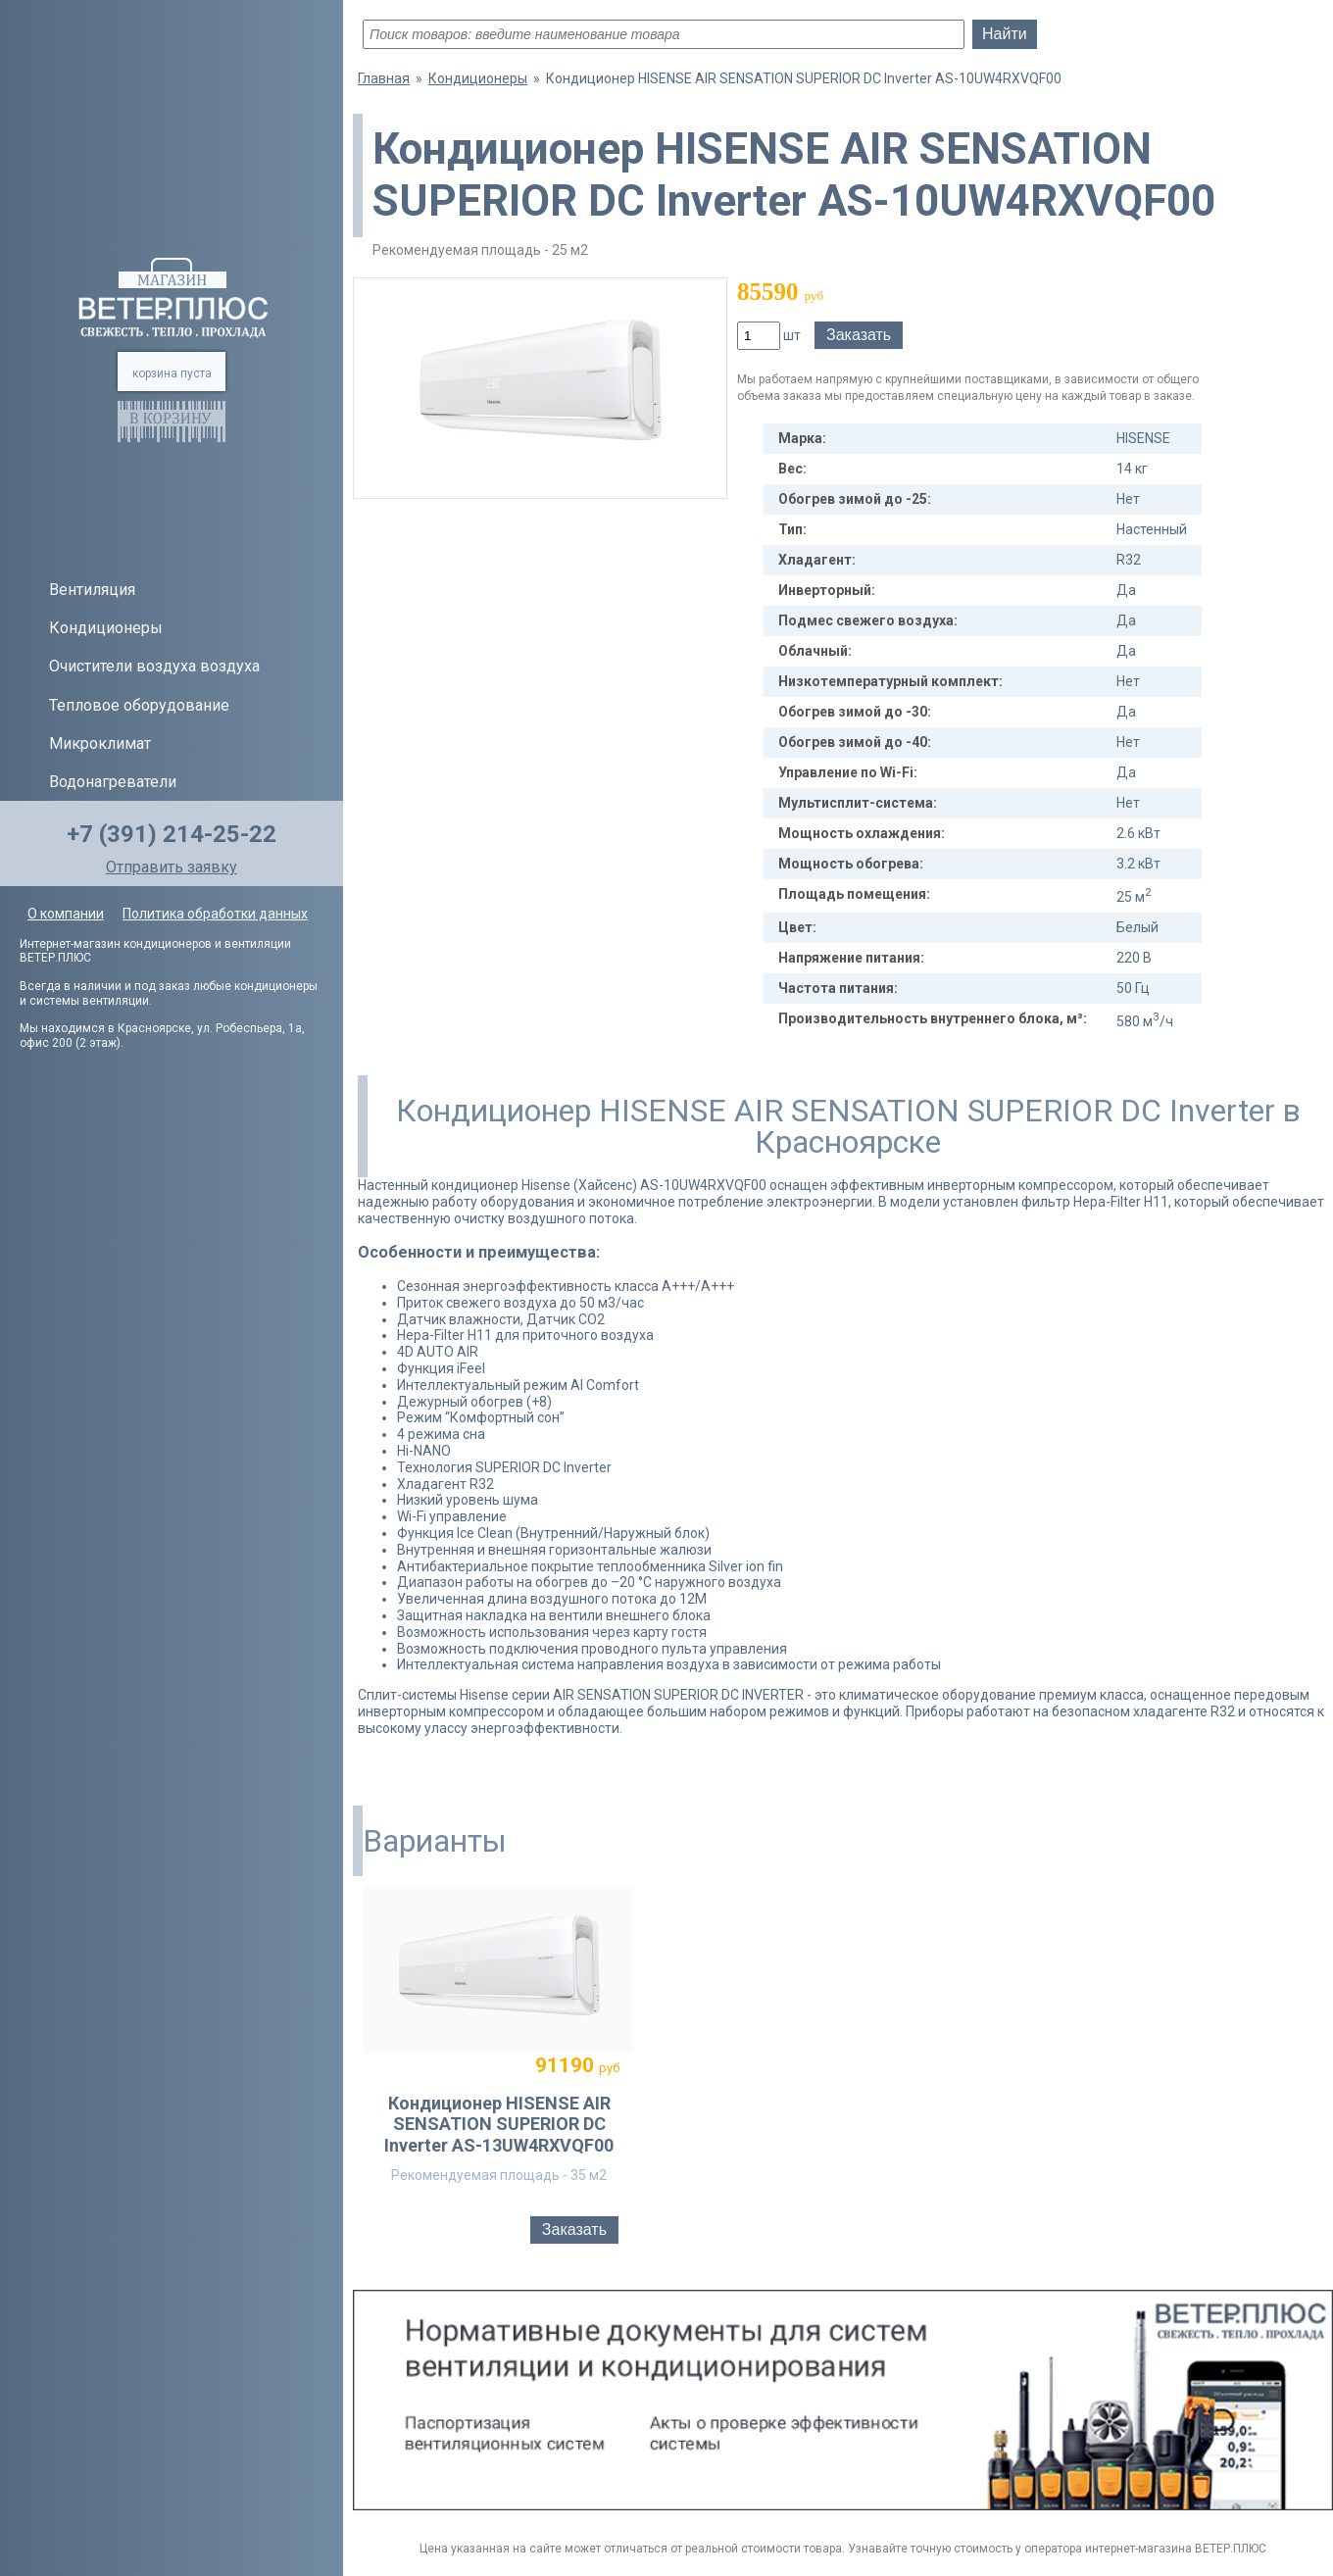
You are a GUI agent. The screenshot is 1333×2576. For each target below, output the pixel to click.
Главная (384, 78)
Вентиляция (92, 589)
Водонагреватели (112, 781)
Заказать (858, 334)
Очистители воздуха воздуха (154, 666)
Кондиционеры (106, 628)
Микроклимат (100, 743)
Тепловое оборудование (139, 705)
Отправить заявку (171, 867)
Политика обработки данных (215, 913)
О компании (65, 913)
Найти (1004, 33)
